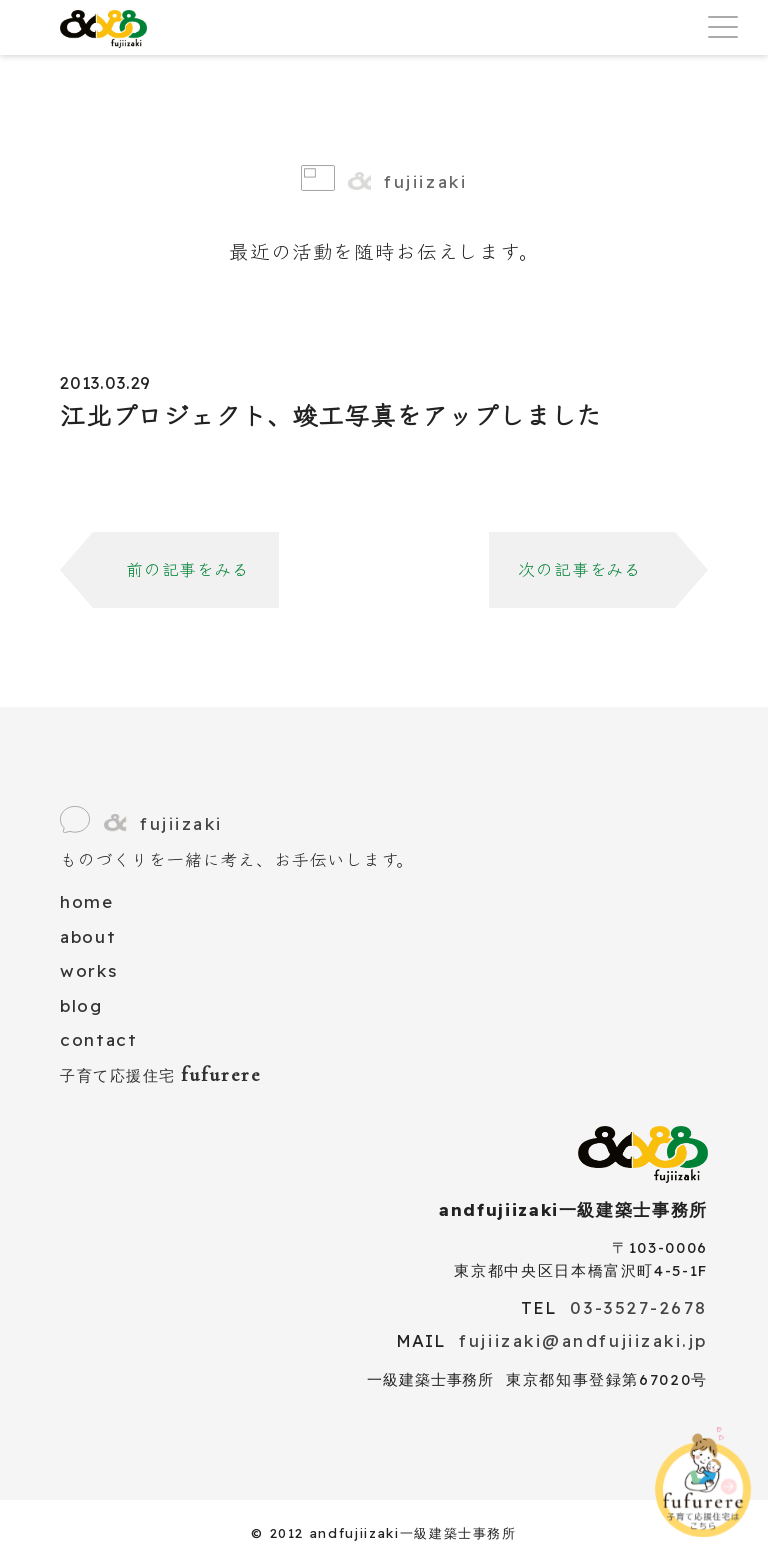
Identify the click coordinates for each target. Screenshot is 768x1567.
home (87, 901)
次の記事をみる (580, 569)
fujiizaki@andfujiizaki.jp (583, 1340)
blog (81, 1005)
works (88, 970)
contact (99, 1039)
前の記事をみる (188, 569)
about (88, 936)
